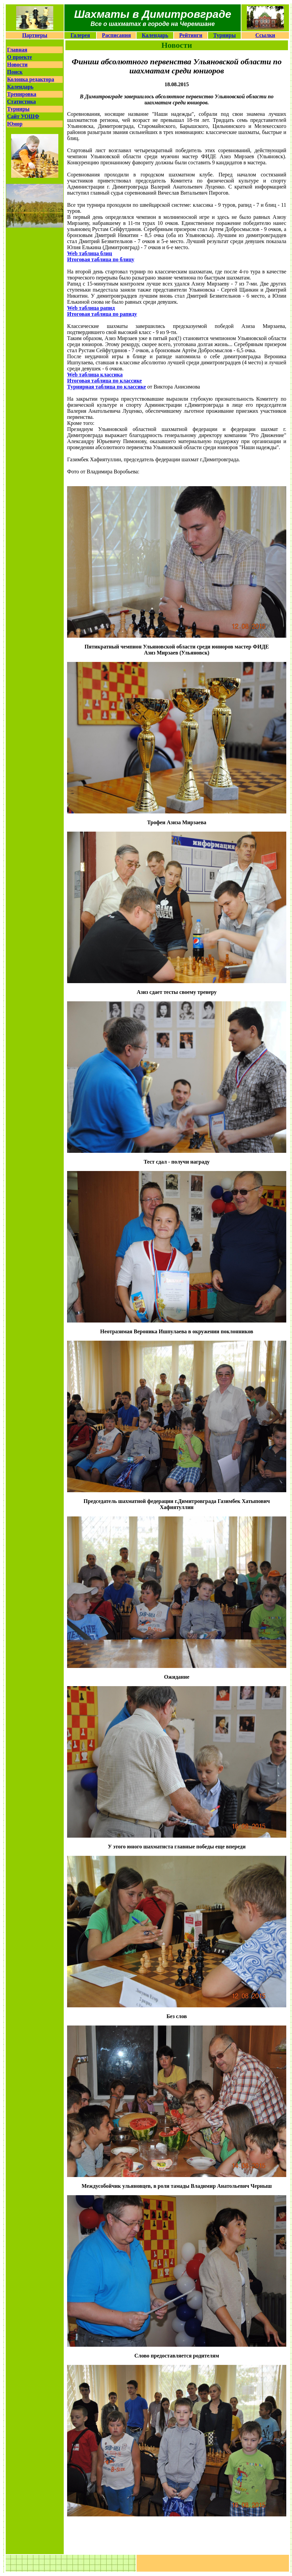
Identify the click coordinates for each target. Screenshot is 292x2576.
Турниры (224, 35)
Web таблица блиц (89, 253)
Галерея (80, 35)
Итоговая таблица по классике (104, 380)
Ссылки (265, 35)
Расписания (116, 35)
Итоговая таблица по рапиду (102, 314)
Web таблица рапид (91, 308)
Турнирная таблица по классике (106, 387)
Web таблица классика (95, 374)
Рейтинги (190, 35)
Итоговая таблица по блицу (100, 259)
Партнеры (35, 35)
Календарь (155, 35)
